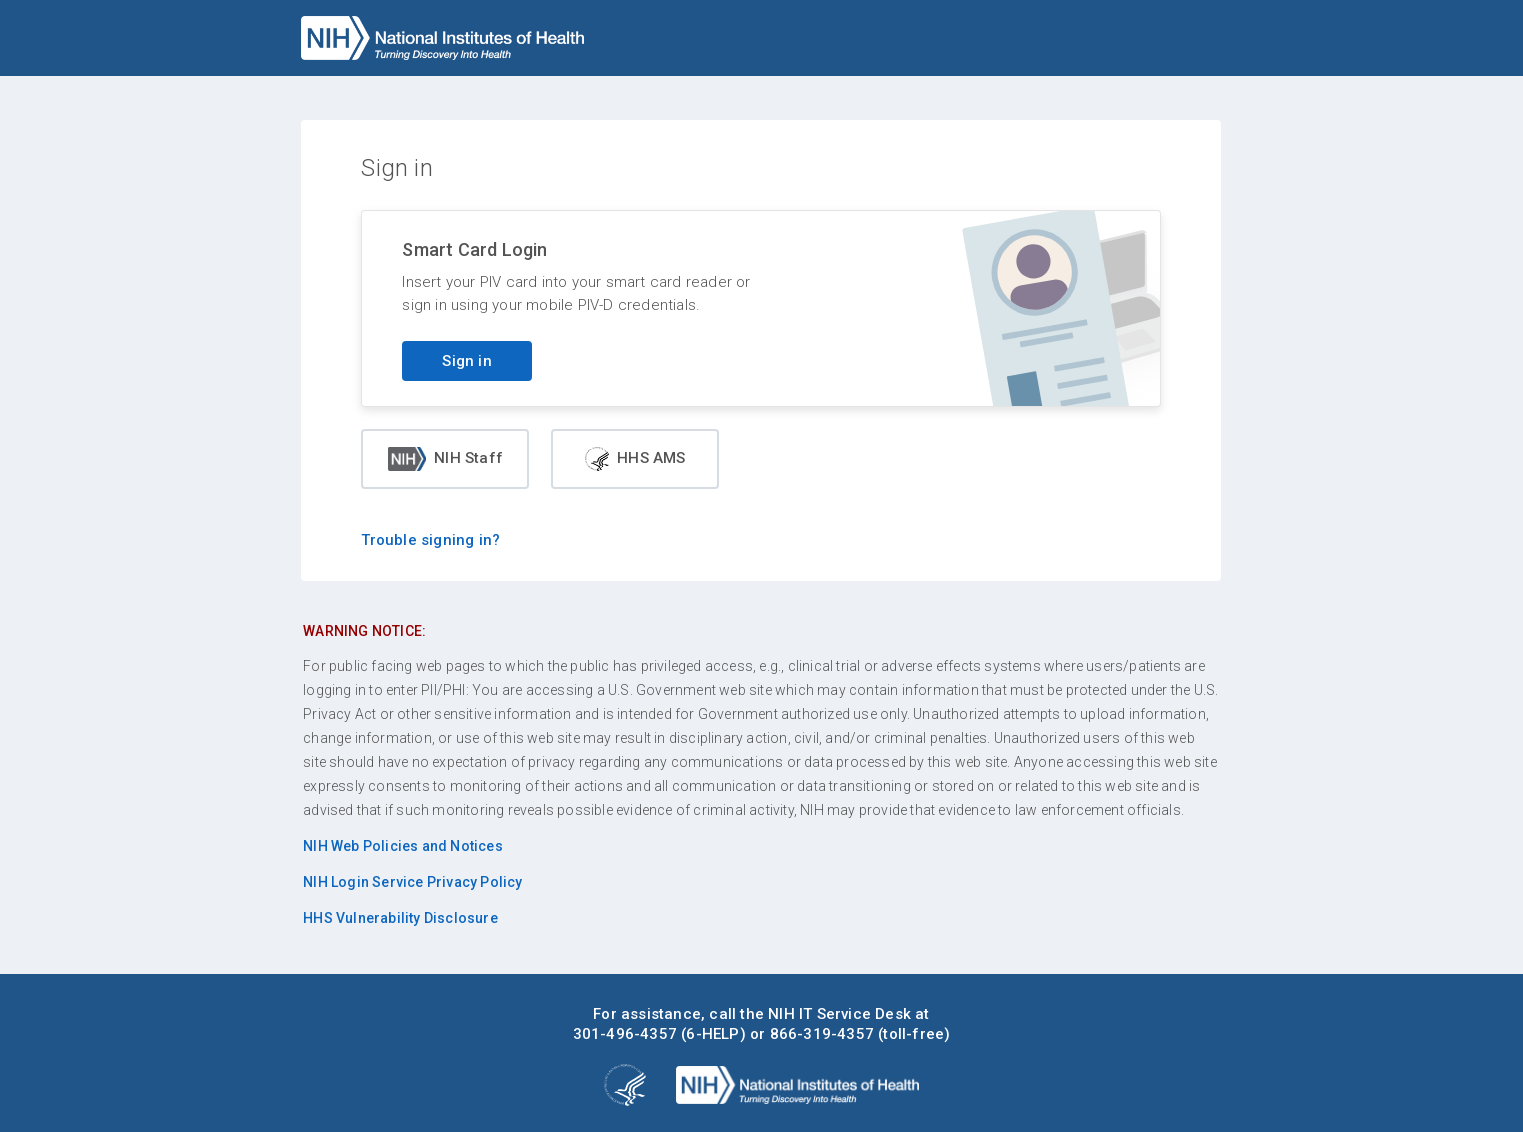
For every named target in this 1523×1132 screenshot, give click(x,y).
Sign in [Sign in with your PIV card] (466, 361)
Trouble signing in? (430, 540)
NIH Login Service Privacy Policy (412, 882)
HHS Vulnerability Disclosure (400, 918)
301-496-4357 (625, 1034)
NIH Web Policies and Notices (403, 846)
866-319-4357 (822, 1034)
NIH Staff (445, 459)
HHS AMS (635, 459)
